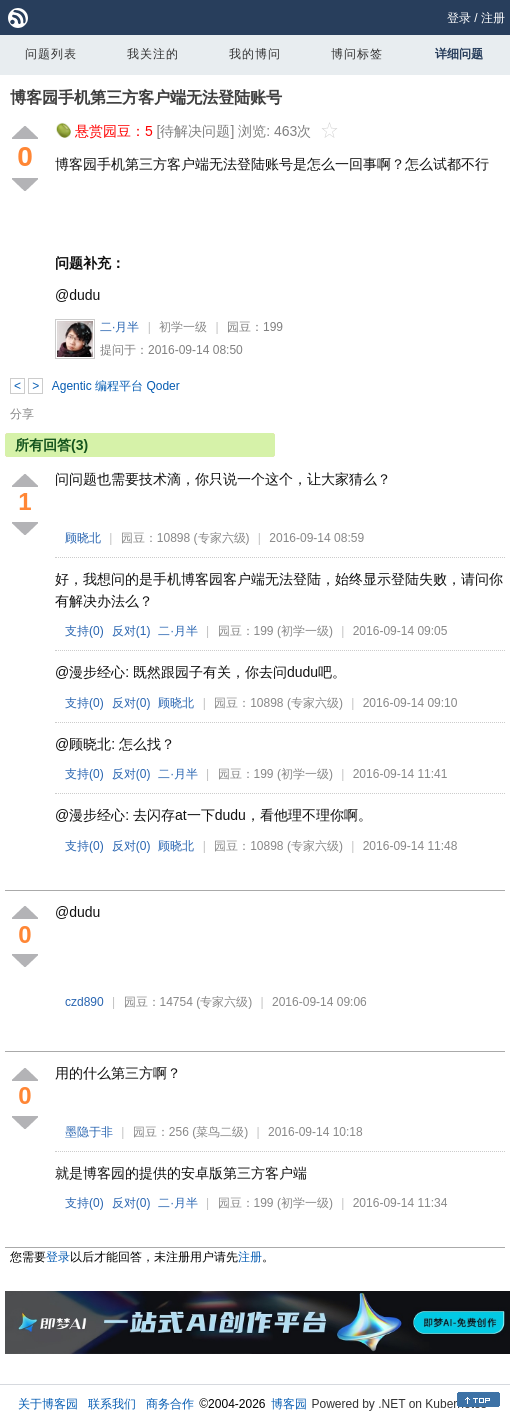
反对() (131, 631)
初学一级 (183, 327)
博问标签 (357, 54)
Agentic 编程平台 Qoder (116, 386)
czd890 (84, 1002)
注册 (493, 18)
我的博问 (255, 54)
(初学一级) (305, 631)
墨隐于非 (89, 1132)
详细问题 (459, 54)
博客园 (289, 1404)
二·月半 (119, 327)
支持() (84, 631)
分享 (22, 414)
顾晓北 (83, 538)
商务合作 (170, 1404)
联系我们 (112, 1404)
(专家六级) (222, 538)
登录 (459, 18)
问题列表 (51, 54)
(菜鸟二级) (220, 1132)
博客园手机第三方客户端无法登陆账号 (146, 97)
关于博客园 (48, 1404)
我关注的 (153, 54)
